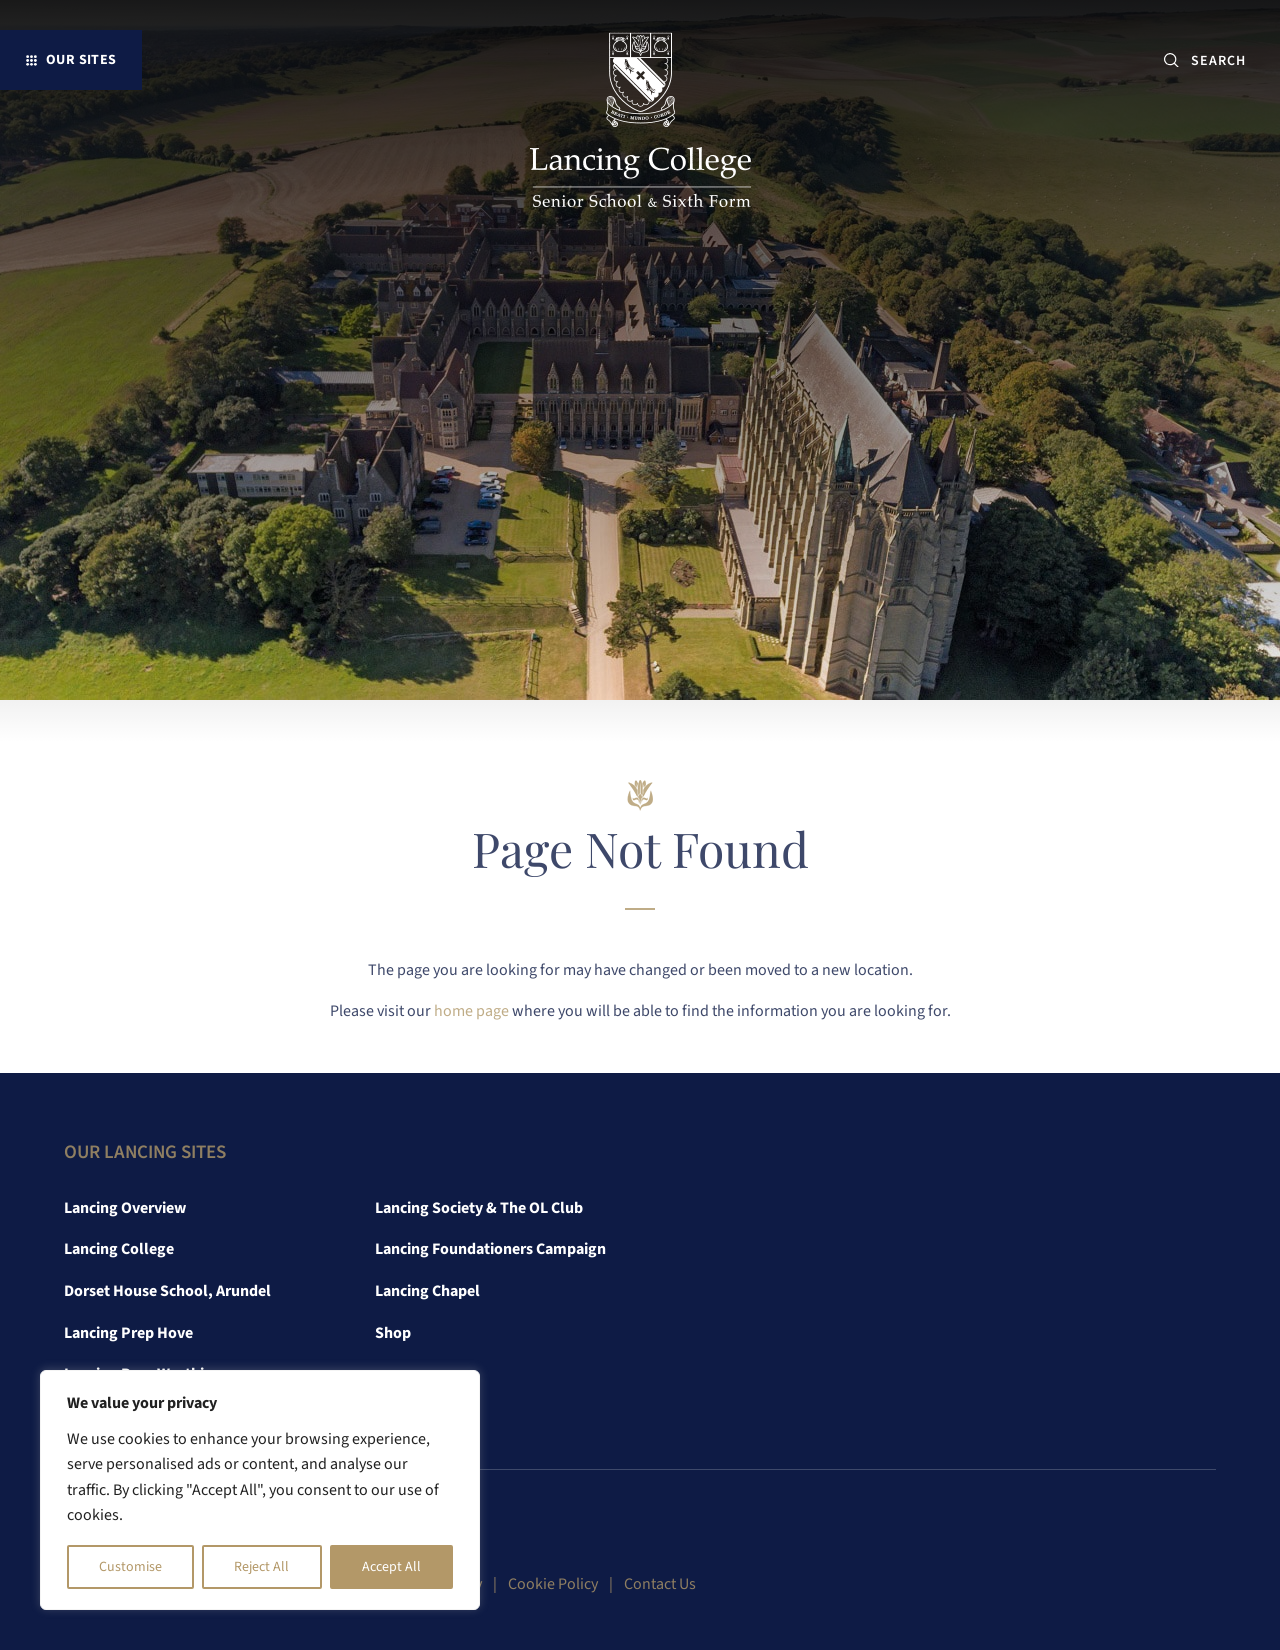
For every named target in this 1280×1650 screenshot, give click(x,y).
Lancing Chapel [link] (427, 1291)
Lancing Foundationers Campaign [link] (490, 1249)
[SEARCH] (1226, 60)
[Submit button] (1171, 60)
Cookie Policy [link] (553, 1584)
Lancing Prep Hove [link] (128, 1333)
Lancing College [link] (119, 1249)
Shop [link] (393, 1333)
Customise (130, 1567)
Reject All (261, 1567)
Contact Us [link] (660, 1584)
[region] (260, 1490)
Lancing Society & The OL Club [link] (479, 1208)
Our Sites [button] (81, 59)
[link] (640, 124)
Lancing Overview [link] (125, 1208)
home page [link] (471, 1011)
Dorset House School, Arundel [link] (167, 1291)
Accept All (391, 1567)
